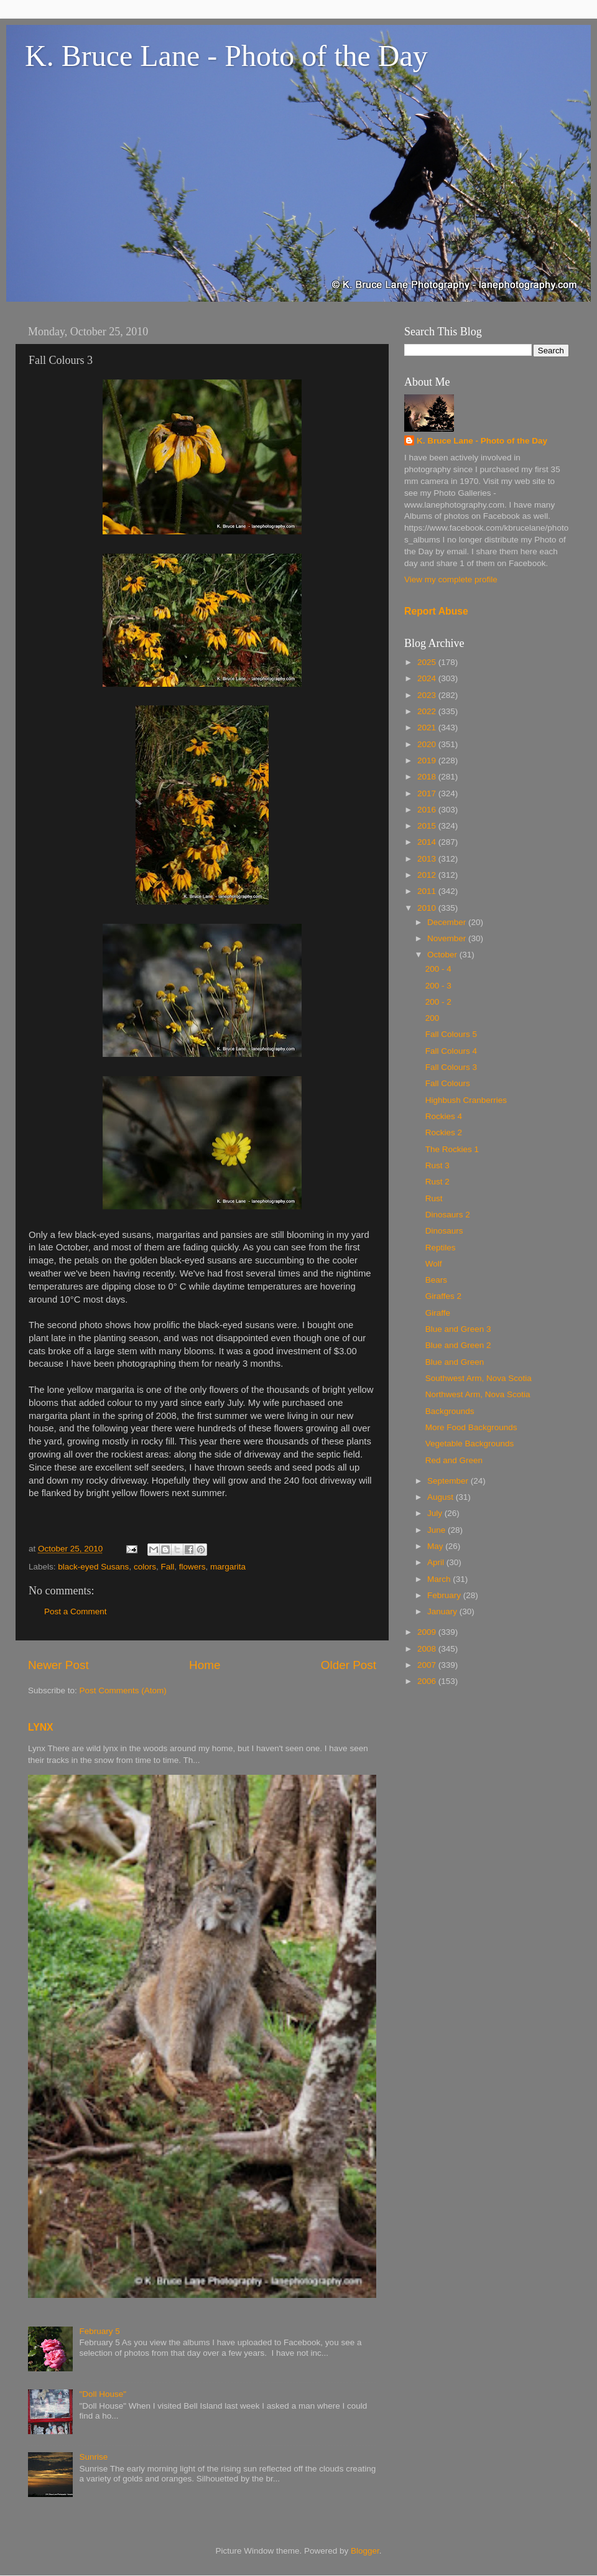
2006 (427, 1681)
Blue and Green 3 (458, 1329)
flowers (192, 1566)
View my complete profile (450, 579)
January (443, 1611)
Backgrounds (449, 1411)
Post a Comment (75, 1611)
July (436, 1513)
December (447, 922)
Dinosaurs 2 (447, 1214)
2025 (427, 662)
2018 (427, 776)
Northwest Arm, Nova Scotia (477, 1394)
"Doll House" (102, 2394)
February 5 (99, 2331)
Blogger (365, 2550)
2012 (427, 875)
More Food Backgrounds (471, 1427)
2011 (427, 891)
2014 (427, 842)
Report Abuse (436, 611)
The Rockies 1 (452, 1149)
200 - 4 (438, 969)
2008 (427, 1648)
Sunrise (93, 2457)
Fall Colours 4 (451, 1051)
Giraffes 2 (443, 1296)
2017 (427, 793)
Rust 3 (437, 1165)
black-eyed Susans (93, 1566)
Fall (167, 1566)
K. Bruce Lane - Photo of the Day (226, 55)
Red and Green (454, 1460)
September (449, 1481)
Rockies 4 (443, 1116)
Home (204, 1665)
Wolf (433, 1263)
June (437, 1530)
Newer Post (58, 1665)
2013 (427, 858)
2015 (427, 825)
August (441, 1497)
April (437, 1562)
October (443, 954)
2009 (427, 1632)
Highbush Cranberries (466, 1100)
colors (145, 1566)
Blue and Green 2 (458, 1345)
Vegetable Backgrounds (469, 1443)
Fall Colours (447, 1083)
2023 (427, 695)
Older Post (348, 1665)
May (436, 1546)
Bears (436, 1280)
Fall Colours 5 (451, 1034)
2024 (427, 678)
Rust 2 (437, 1181)
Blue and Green (454, 1362)
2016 (427, 809)
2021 (427, 727)
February (445, 1595)
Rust (434, 1198)
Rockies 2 (443, 1132)
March (440, 1579)
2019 (427, 760)
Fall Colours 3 (451, 1067)
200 (432, 1018)
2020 (427, 744)
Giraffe (437, 1313)
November (447, 938)
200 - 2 (438, 1002)
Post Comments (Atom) (123, 1690)
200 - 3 (438, 985)
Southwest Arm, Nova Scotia (478, 1378)
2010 (427, 908)
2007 (427, 1665)
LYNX (40, 1727)
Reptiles (440, 1247)
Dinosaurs (444, 1230)
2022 (427, 711)
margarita (228, 1566)
